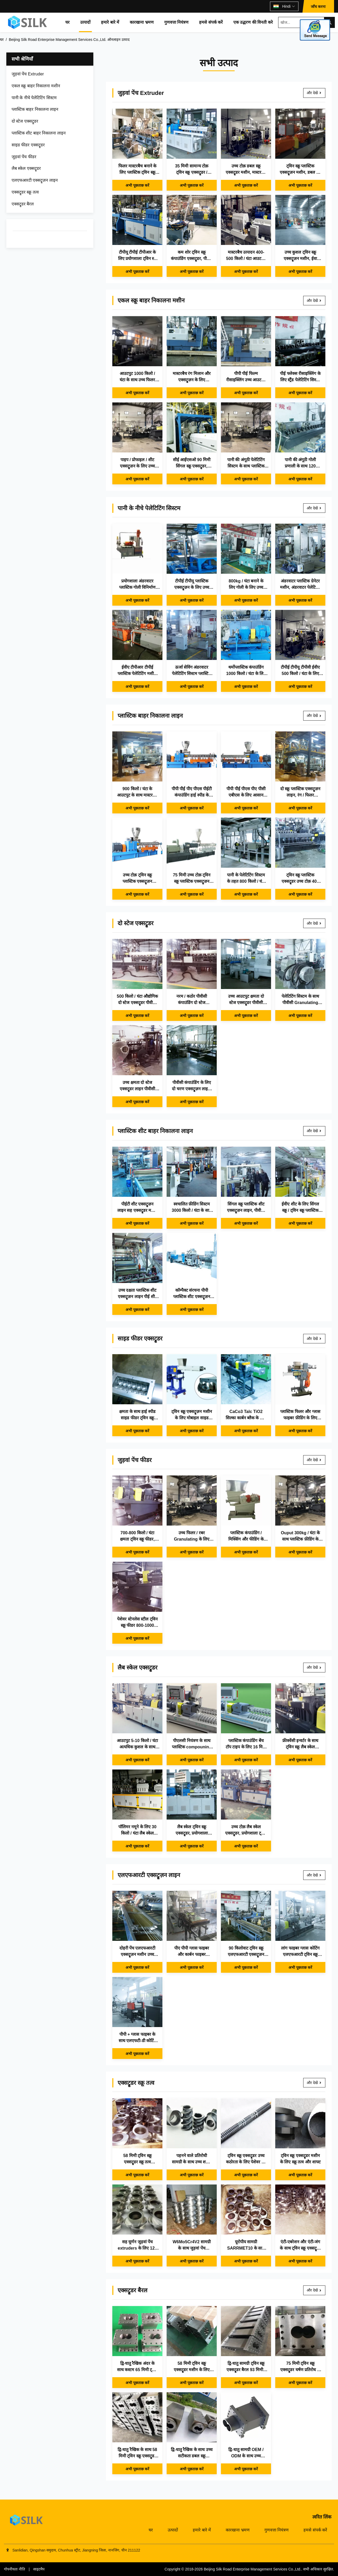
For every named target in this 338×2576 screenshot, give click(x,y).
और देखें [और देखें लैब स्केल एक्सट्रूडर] (314, 1667)
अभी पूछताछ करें (137, 185)
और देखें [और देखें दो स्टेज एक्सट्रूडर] (314, 923)
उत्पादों (85, 22)
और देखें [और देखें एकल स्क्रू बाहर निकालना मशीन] (314, 300)
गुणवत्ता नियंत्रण (176, 22)
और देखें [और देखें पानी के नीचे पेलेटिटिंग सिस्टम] (314, 508)
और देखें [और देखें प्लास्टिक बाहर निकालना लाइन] (314, 715)
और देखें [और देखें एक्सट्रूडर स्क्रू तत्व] (314, 2083)
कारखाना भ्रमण (141, 22)
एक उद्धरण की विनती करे (253, 22)
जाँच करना (318, 6)
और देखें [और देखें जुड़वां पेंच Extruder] (314, 93)
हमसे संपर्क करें (211, 22)
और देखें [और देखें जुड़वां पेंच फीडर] (314, 1460)
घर (67, 22)
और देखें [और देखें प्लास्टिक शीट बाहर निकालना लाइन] (314, 1131)
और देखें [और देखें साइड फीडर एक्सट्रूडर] (314, 1339)
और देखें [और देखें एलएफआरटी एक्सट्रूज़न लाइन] (314, 1875)
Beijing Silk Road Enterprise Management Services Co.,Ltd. (252, 2569)
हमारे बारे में (110, 22)
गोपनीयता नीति (14, 2569)
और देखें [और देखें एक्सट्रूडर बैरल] (314, 2290)
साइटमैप (39, 2569)
